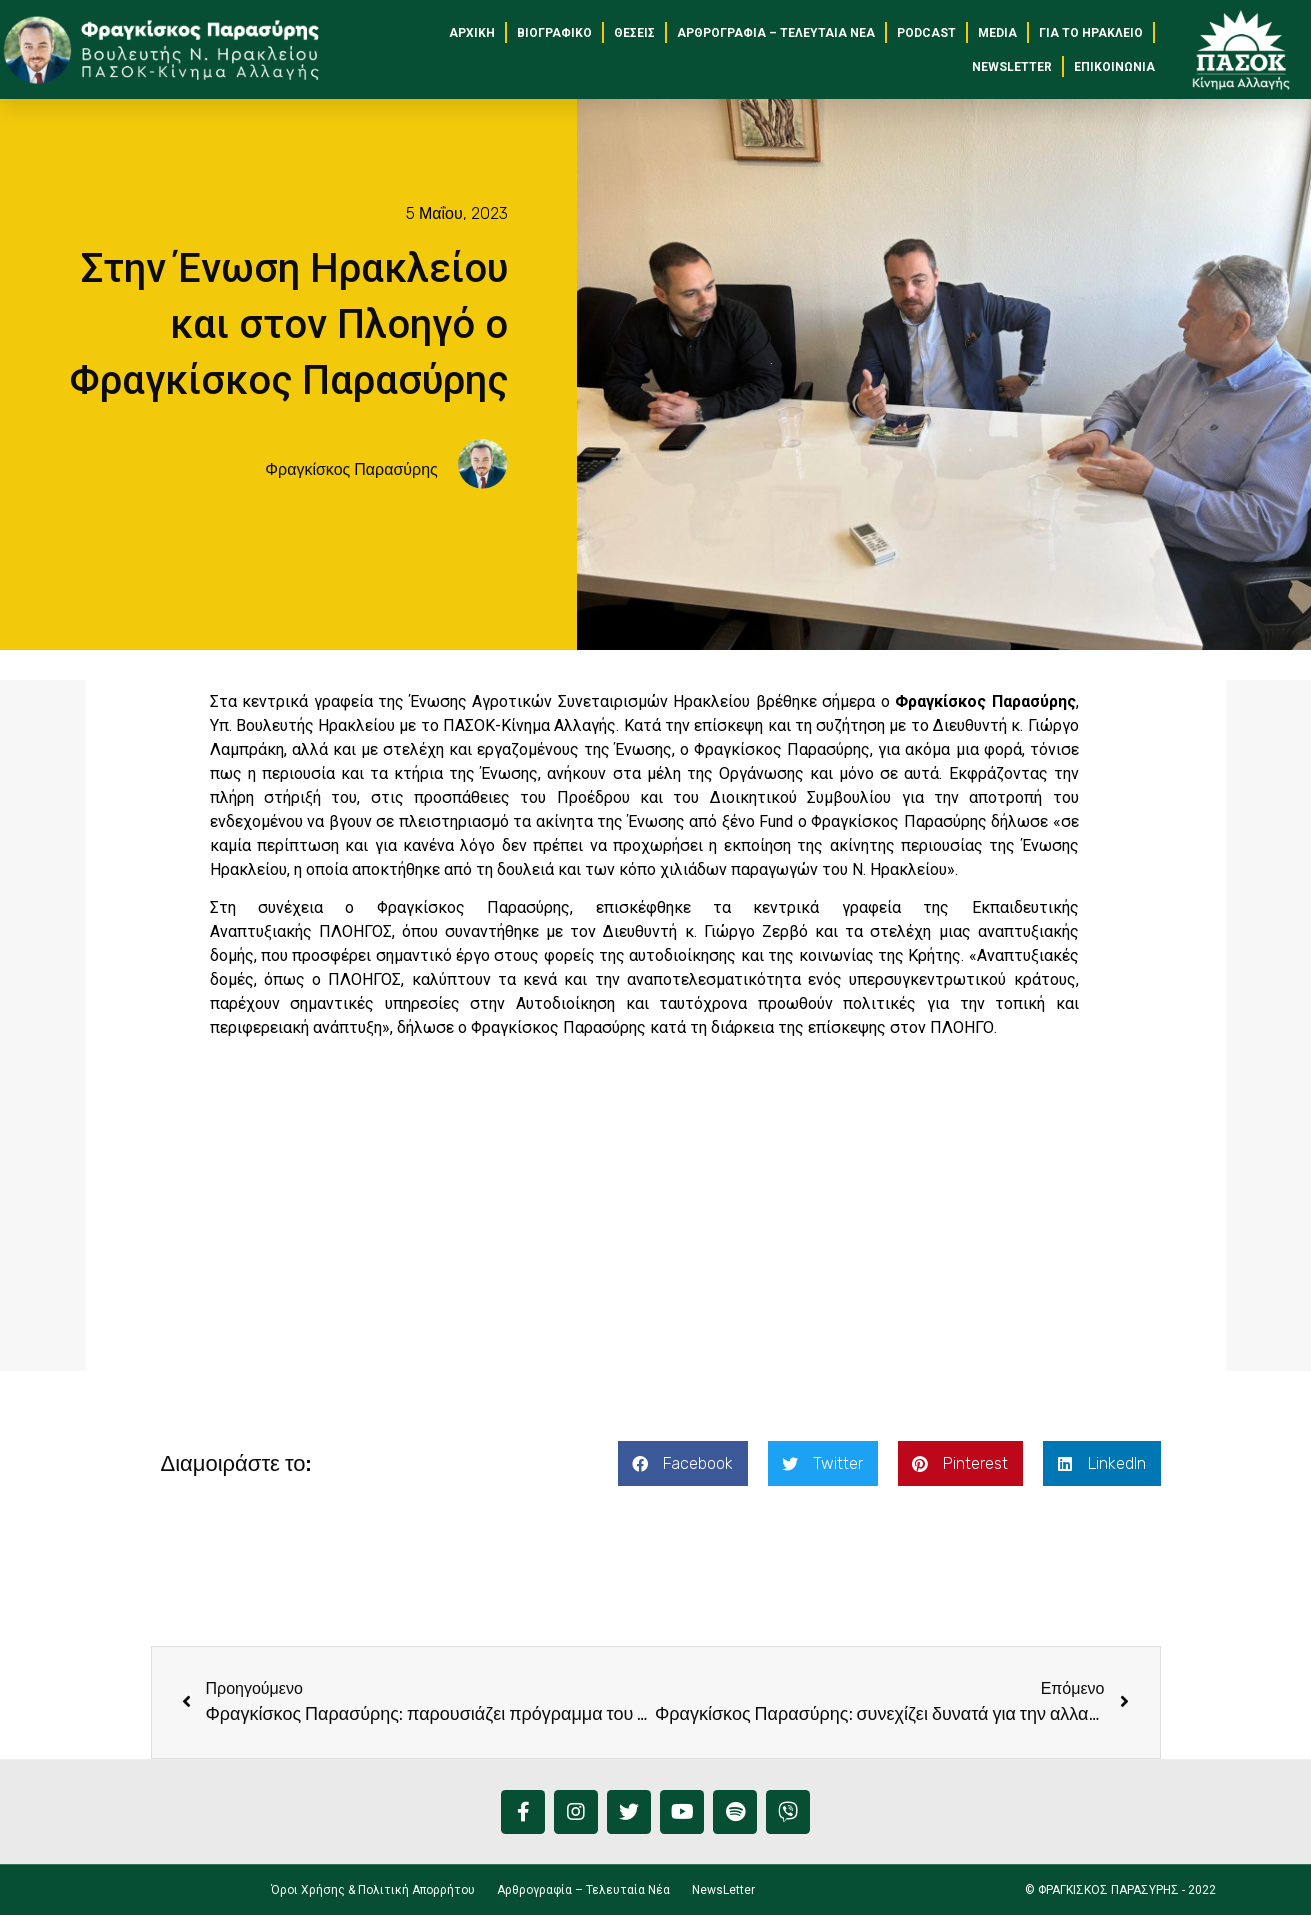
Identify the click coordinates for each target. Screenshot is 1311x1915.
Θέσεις (634, 33)
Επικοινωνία (1114, 67)
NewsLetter (1012, 67)
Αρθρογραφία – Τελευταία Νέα (776, 33)
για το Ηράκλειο (1091, 33)
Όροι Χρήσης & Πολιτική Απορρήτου (373, 1890)
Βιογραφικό (554, 33)
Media (997, 33)
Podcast (926, 33)
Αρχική (472, 33)
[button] (683, 1463)
